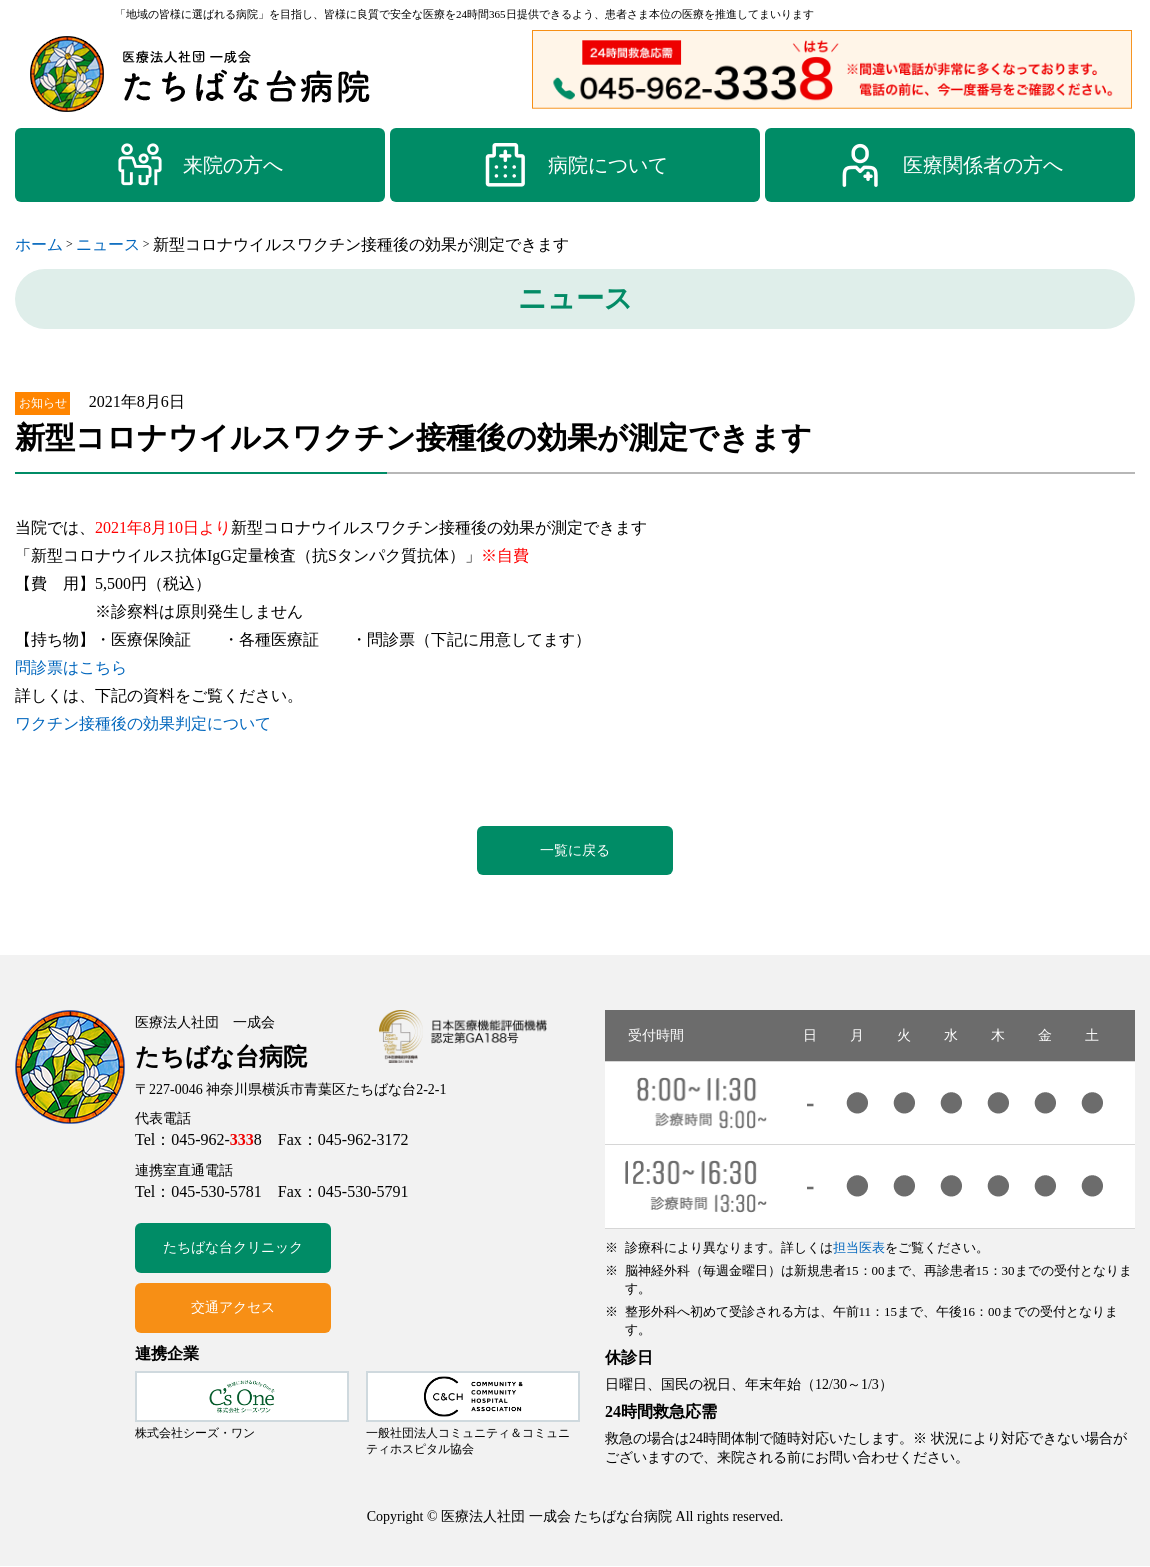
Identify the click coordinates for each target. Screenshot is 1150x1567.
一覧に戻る (575, 850)
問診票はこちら (71, 667)
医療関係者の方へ (950, 165)
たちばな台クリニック (233, 1249)
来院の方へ (200, 165)
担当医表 (859, 1248)
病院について (575, 165)
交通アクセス (233, 1309)
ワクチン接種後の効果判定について (143, 723)
